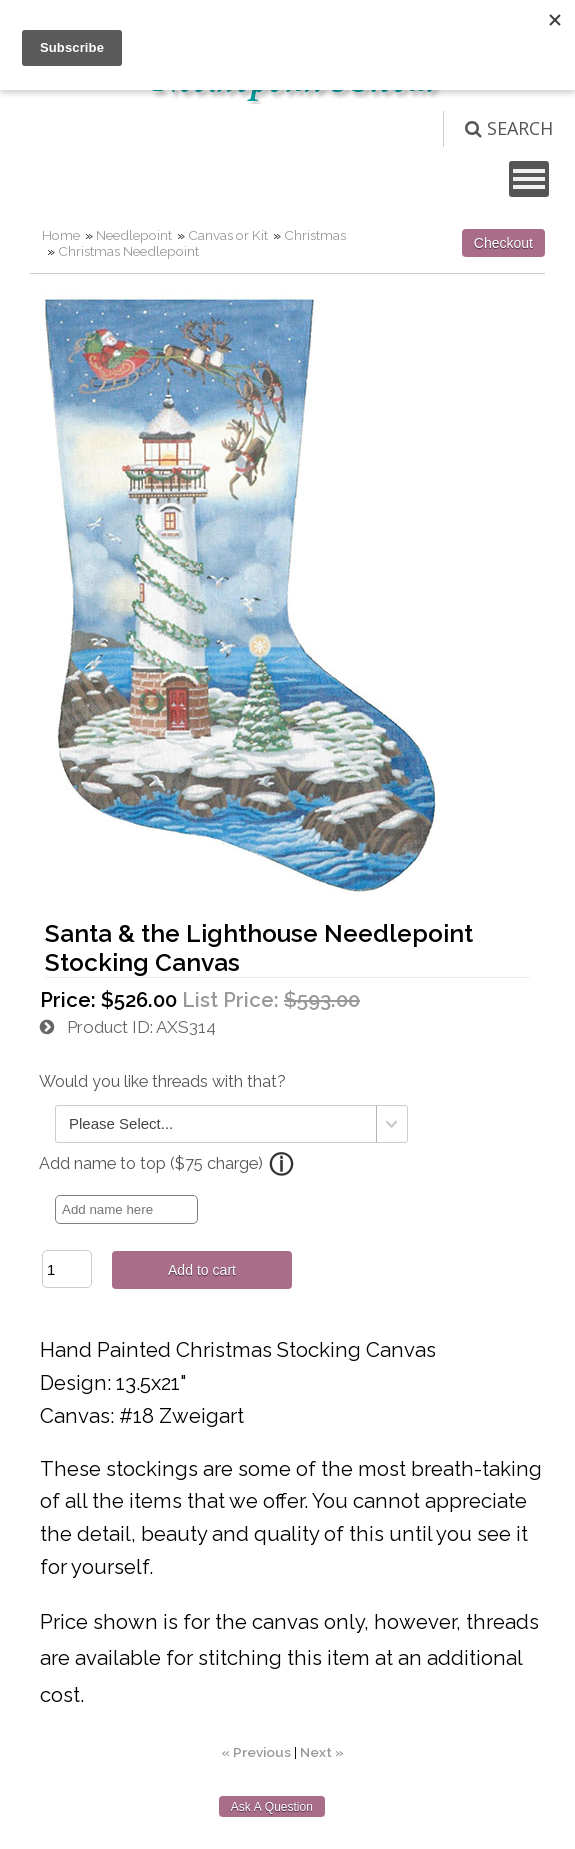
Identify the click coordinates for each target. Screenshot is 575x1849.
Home (61, 235)
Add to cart (202, 1270)
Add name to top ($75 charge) (151, 1163)
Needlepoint (134, 235)
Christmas (315, 235)
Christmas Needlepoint (128, 251)
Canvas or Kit (228, 235)
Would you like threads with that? (162, 1081)
